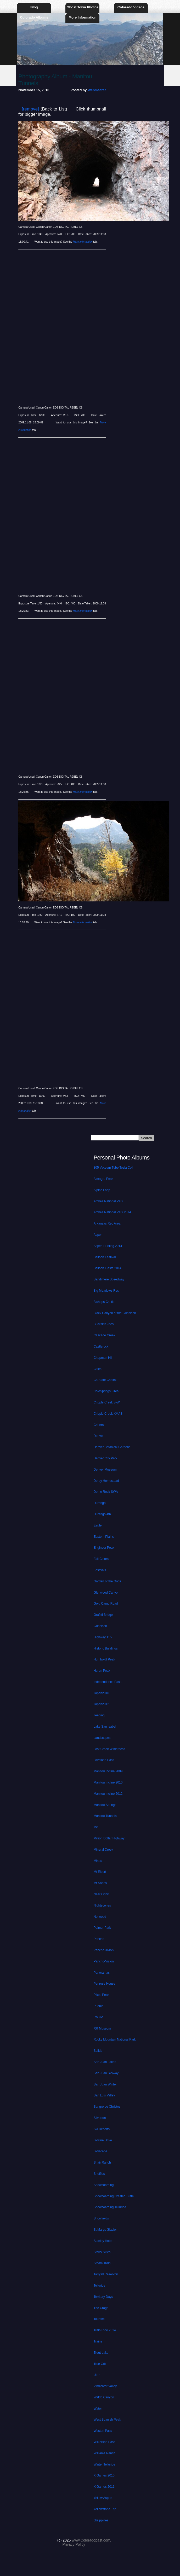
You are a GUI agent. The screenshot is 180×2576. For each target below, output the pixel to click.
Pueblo (98, 2006)
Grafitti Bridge (103, 1615)
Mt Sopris (100, 1883)
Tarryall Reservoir (106, 2274)
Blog (34, 7)
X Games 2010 (104, 2475)
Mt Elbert (100, 1872)
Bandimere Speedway (109, 1279)
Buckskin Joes (104, 1324)
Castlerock (101, 1346)
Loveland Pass (104, 1760)
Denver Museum (105, 1469)
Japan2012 (101, 1704)
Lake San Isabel (105, 1726)
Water (98, 2408)
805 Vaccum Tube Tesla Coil (113, 1167)
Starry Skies (102, 2252)
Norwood (100, 1917)
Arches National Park (108, 1201)
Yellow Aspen (103, 2498)
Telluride (99, 2285)
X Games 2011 (104, 2486)
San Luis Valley (104, 2095)
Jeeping (99, 1715)
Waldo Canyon (104, 2397)
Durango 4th (102, 1514)
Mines (98, 1861)
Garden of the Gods (107, 1581)
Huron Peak (102, 1670)
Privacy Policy (73, 2544)
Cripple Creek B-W (107, 1402)
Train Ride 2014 (105, 2330)
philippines (101, 2520)
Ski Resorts (102, 2129)
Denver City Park (105, 1458)
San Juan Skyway (106, 2073)
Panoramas (102, 1972)
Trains (98, 2341)
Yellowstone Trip (105, 2509)
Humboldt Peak (104, 1659)
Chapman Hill (103, 1358)
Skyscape (100, 2151)
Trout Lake (101, 2352)
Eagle (98, 1525)
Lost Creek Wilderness (109, 1749)
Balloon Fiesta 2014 (107, 1268)
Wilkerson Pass (104, 2442)
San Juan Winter (105, 2084)
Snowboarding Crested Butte (114, 2196)
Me (96, 1827)
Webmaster (97, 90)
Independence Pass (107, 1682)
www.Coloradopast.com (91, 2540)
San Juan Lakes (105, 2062)
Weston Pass (103, 2431)
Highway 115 (103, 1637)
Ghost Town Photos (82, 7)
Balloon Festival (105, 1257)
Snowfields (101, 2218)
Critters (99, 1425)
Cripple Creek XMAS (108, 1413)
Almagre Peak (103, 1179)
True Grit (100, 2364)
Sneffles (99, 2174)
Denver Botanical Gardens (112, 1447)
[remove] (30, 109)
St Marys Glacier (105, 2229)
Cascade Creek (104, 1335)
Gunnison (100, 1626)
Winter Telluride (104, 2464)
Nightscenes (102, 1905)
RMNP (98, 2017)
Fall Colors (101, 1559)
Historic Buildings (106, 1648)
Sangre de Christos (107, 2106)
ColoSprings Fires (106, 1391)
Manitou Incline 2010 (108, 1782)
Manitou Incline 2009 (108, 1771)
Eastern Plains (104, 1536)
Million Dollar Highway (109, 1838)
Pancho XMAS (104, 1950)
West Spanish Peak (107, 2419)
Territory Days (103, 2297)
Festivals (100, 1570)
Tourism (99, 2319)
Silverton (100, 2118)
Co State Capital (105, 1380)
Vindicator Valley (105, 2386)
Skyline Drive (103, 2140)
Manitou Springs (105, 1805)
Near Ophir (101, 1894)
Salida (98, 2051)
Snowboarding (104, 2185)
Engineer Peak (104, 1547)
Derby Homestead (106, 1481)
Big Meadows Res (106, 1290)
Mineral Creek (103, 1849)
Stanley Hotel (103, 2241)
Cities (98, 1369)
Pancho (99, 1939)
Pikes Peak (101, 1995)
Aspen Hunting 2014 (108, 1246)
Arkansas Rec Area (107, 1223)
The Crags (101, 2308)
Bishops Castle (104, 1302)
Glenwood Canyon (107, 1592)
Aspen (98, 1235)
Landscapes (102, 1738)
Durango (100, 1503)
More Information (82, 17)
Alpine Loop (102, 1190)
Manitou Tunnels (105, 1816)
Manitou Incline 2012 (108, 1794)
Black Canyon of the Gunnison (115, 1313)
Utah (97, 2375)
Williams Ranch (104, 2453)
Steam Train (102, 2263)
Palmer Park (102, 1928)
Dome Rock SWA (106, 1492)
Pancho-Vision (104, 1961)
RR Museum (102, 2028)
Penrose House (104, 1983)
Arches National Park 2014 (112, 1212)
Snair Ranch (102, 2162)
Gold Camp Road (106, 1603)
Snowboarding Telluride (110, 2207)
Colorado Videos (130, 7)
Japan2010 (101, 1693)
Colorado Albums (34, 17)
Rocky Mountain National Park (115, 2039)
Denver (99, 1436)
